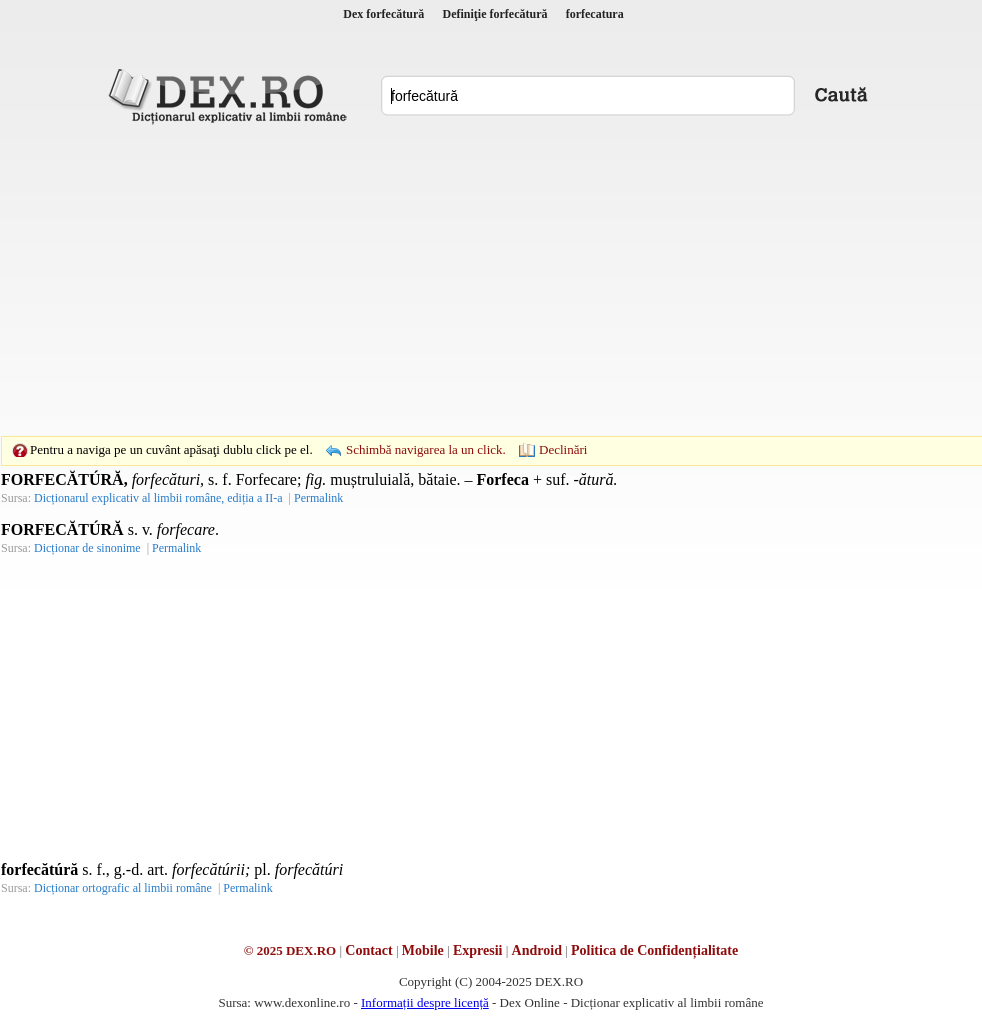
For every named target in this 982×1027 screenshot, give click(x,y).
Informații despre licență (425, 1002)
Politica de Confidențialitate (654, 950)
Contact (368, 950)
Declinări (563, 449)
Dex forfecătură (383, 14)
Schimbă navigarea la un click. (426, 449)
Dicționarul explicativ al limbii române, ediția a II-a (158, 498)
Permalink (318, 498)
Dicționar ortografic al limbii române (123, 888)
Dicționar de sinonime (87, 548)
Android (537, 950)
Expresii (478, 950)
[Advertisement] (460, 280)
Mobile (423, 950)
